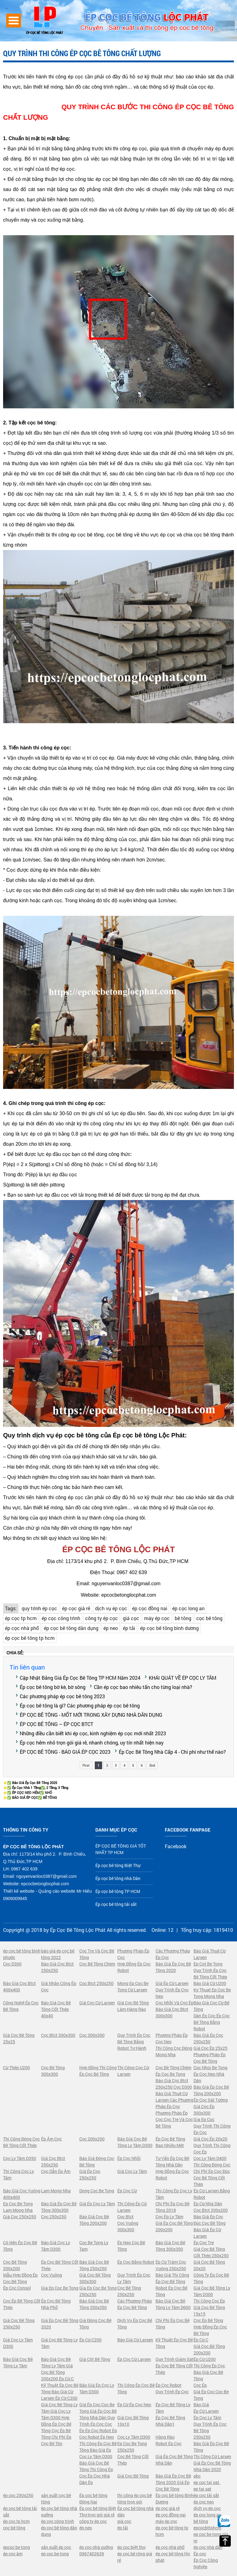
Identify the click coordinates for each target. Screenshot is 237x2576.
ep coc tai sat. (206, 2482)
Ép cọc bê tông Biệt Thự (117, 1865)
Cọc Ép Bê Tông (208, 2320)
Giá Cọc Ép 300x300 (203, 2109)
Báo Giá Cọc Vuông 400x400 (21, 2194)
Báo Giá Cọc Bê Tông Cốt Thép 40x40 (56, 2009)
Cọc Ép (200, 2385)
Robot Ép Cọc (168, 2443)
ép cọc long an (188, 1608)
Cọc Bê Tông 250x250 (129, 2291)
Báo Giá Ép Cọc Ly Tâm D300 (96, 2388)
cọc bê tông (209, 1618)
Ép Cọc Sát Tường (210, 2100)
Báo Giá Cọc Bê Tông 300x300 (170, 2246)
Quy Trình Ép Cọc (172, 2392)
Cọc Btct (125, 2217)
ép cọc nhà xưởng (96, 2547)
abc (197, 2476)
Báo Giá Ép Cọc (208, 2217)
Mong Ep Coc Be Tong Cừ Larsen (132, 1986)
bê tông (183, 1618)
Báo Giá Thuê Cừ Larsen (209, 1954)
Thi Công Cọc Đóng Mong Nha (174, 2051)
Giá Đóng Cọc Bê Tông (95, 2323)
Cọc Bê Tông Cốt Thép (133, 2459)
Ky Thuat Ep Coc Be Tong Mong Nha (212, 1993)
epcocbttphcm (207, 2528)
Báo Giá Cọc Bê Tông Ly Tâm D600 (173, 2304)
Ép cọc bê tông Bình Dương (174, 2498)
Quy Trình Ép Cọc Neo (172, 1993)
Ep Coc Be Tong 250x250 (132, 2447)
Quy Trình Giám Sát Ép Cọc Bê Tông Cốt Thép (174, 2365)
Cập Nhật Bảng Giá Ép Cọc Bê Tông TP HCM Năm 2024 (80, 1677)
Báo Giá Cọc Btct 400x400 (19, 1986)
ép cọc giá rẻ (76, 1608)
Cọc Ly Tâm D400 (210, 2158)
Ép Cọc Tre (203, 2242)
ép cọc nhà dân (207, 2547)
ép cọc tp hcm (21, 1618)
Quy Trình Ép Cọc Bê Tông (210, 2427)
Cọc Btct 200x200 (210, 2210)
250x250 (201, 2437)
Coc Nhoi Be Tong (210, 2067)
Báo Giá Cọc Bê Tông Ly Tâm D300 (134, 2142)
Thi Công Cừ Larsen (212, 2456)
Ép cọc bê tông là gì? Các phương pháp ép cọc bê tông (80, 1705)
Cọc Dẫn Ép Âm (55, 2171)
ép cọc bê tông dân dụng (71, 1628)
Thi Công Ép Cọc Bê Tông (136, 2388)
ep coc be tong (55, 2554)
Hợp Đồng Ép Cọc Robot (134, 1967)
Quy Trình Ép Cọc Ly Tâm (133, 2278)
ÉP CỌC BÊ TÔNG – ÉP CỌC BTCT (56, 1724)
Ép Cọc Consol (17, 2288)
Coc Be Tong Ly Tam (93, 2246)
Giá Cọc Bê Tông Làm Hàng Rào (133, 2006)
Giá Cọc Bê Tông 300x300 (95, 2278)
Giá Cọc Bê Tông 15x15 (209, 2310)
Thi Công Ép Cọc (209, 2366)
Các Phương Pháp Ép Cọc (173, 1954)
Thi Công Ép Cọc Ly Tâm (174, 2194)
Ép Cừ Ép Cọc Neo (134, 2404)
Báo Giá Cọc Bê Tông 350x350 (94, 2304)
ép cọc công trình (61, 1618)
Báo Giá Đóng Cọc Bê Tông (96, 2161)
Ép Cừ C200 (90, 2340)
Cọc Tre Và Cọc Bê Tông (96, 1954)
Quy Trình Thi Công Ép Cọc (212, 2129)
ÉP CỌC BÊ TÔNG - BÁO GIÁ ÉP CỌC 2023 (65, 1752)
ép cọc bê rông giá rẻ (134, 2557)
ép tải (129, 1628)
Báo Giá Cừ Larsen (135, 2340)
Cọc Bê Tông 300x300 (53, 2071)
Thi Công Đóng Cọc (211, 2165)
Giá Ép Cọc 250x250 (89, 2174)
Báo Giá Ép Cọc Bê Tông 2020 (173, 1967)
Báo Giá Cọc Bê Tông (208, 2375)
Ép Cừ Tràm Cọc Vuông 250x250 (171, 2265)
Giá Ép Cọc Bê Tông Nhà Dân (174, 2459)
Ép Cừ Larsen (206, 2411)
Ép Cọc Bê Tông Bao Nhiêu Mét (170, 2142)
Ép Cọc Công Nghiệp (205, 2563)
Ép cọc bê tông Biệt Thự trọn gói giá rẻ (97, 2511)
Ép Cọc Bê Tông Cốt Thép (59, 2265)
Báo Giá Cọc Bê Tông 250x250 (94, 2265)
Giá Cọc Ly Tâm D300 (18, 2343)
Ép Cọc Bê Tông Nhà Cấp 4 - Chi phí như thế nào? (172, 1752)
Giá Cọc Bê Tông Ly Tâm (59, 2343)
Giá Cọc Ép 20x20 (210, 2139)
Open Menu (13, 20)
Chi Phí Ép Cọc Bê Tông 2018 (172, 2207)
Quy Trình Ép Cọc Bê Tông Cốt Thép (210, 1973)
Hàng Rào (165, 2437)
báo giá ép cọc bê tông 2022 (57, 1954)
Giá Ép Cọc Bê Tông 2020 (59, 2323)
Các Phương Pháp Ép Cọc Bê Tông (134, 2304)
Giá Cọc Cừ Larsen (97, 2003)
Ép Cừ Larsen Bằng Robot (211, 2194)
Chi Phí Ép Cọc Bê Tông (172, 2323)
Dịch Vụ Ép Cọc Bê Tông (134, 2323)
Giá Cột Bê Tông (94, 2359)
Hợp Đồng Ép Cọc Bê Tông (210, 2330)
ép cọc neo (203, 2502)
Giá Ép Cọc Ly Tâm (97, 2204)
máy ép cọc (157, 1618)
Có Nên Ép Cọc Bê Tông (20, 2246)
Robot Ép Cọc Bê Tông (171, 2291)
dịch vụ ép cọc (111, 1608)
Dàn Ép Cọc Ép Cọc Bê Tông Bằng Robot (211, 2022)
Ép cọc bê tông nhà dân (135, 2511)
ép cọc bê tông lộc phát (173, 2557)
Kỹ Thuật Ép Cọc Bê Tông (174, 2343)
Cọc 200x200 (92, 2139)
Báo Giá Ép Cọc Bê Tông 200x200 (211, 2090)
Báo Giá (201, 2404)
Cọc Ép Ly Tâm (169, 2217)
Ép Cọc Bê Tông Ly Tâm (173, 2408)
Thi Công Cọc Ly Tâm (18, 2174)
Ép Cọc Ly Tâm (207, 2417)
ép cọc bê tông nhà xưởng (59, 2511)
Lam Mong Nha (56, 2191)
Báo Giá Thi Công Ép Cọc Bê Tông (172, 2278)
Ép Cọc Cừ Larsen (134, 2359)
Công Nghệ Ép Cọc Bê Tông (21, 2006)
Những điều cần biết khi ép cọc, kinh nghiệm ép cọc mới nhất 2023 (93, 1733)
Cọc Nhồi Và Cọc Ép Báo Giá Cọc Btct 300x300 (174, 2009)
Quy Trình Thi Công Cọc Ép (212, 2148)
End (152, 1765)
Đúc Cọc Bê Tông (209, 2223)
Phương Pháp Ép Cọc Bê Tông (209, 2058)
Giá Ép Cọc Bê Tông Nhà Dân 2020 (212, 2466)
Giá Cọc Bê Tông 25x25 (19, 2038)
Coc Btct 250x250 (96, 1983)
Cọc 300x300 (92, 2035)
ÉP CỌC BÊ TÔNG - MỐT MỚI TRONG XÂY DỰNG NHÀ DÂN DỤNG (91, 1714)
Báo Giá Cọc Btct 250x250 (57, 1967)
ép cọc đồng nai (149, 1608)
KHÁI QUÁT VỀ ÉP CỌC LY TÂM (182, 1677)
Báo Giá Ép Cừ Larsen (207, 2233)
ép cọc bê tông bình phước (21, 1954)
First (85, 1765)
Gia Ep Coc (203, 2119)
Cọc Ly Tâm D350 (19, 2158)
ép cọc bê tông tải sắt (20, 2511)
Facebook (175, 1846)
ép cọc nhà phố (22, 1628)
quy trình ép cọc (39, 1608)
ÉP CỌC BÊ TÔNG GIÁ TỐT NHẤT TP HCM (120, 1849)
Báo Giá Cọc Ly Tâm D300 (55, 2246)
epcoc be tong (16, 2547)
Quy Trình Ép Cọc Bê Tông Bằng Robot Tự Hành (133, 2041)
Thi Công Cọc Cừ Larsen (133, 2071)
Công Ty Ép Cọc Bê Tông (211, 2278)
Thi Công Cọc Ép (209, 2301)
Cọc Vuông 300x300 (127, 2226)
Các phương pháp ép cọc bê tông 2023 (62, 1696)
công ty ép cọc (101, 1618)
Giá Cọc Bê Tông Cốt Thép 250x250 (211, 2252)
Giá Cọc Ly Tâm (132, 2171)
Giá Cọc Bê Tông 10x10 (133, 2421)
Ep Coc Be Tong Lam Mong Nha (18, 2207)
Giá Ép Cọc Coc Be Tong (211, 2395)
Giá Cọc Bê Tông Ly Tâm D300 (211, 2291)
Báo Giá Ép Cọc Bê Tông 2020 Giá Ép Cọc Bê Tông (173, 2482)
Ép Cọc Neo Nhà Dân (208, 2077)
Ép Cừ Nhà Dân (207, 2204)
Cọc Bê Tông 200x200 (15, 2265)
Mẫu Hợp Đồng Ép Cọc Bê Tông (20, 2278)
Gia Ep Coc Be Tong (59, 2288)
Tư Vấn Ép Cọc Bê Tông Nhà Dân (172, 2161)
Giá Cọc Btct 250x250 (53, 2161)
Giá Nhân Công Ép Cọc (58, 1986)
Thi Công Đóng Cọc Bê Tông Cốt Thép (21, 2142)
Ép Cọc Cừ (127, 2191)
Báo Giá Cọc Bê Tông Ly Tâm (18, 2362)
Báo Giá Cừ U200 (209, 1983)
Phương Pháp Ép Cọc (133, 1954)
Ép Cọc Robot (168, 2385)
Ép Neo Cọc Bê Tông (131, 2246)
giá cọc (131, 1618)
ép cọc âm (13, 2554)
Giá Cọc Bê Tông (133, 2476)
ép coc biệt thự (131, 2547)
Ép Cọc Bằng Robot (135, 2262)
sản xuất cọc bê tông (56, 2498)
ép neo (110, 1628)
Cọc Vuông (51, 2275)
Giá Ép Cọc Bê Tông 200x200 (174, 2226)
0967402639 (91, 2554)
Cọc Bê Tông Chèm (97, 1964)
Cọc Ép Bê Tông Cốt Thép (21, 2304)
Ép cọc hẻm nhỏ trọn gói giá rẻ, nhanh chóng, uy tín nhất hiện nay (92, 1742)
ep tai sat (202, 2489)
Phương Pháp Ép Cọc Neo (172, 2038)
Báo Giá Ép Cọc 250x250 (208, 2038)
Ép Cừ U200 (204, 2359)
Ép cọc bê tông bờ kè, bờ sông (52, 1687)
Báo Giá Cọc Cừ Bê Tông (211, 2006)
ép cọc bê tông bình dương (169, 1628)
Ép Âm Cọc (51, 2139)
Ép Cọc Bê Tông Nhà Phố (56, 2304)
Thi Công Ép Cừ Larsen (132, 2207)
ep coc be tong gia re (210, 2537)
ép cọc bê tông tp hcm (30, 1638)
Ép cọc (199, 2554)
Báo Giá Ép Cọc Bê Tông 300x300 (59, 2207)
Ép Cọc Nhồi (129, 2158)
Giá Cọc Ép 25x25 (210, 2048)
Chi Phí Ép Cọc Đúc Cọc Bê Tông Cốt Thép (211, 2177)
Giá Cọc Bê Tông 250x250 (19, 2323)
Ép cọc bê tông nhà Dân (117, 1878)
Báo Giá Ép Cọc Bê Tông (211, 2447)
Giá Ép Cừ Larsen (172, 1983)
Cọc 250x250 (53, 2217)
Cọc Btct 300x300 (58, 2035)
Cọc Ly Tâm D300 (133, 2437)
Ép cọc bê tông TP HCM (117, 1891)
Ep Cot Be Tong (207, 1964)
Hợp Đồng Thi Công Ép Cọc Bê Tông (98, 2071)
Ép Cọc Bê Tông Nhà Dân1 (170, 2421)
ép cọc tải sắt (206, 2495)
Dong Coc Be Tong (96, 2191)
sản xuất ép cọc (56, 2547)
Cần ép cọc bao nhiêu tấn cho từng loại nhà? (143, 1687)
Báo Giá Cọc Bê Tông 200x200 (94, 2220)
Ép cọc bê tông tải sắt (116, 1904)
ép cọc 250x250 (18, 2495)
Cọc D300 (12, 1964)
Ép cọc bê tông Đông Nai (93, 2498)
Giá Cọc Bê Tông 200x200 (209, 2349)
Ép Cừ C (200, 2340)
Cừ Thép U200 (16, 2067)
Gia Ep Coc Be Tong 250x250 (98, 2291)
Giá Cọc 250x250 (19, 2217)
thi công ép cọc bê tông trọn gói (134, 2498)
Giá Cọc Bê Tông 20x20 (209, 2265)
